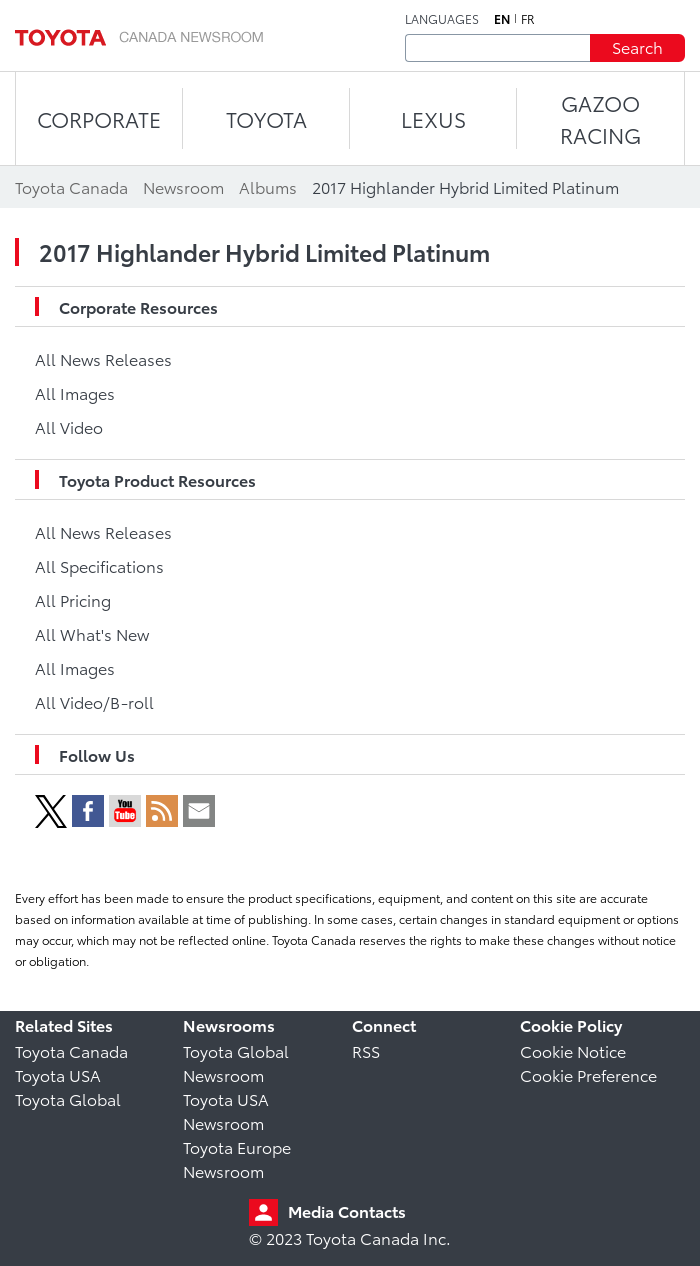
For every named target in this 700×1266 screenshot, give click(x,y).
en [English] (502, 19)
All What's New (92, 633)
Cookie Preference (588, 1074)
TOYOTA (266, 118)
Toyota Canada (71, 1050)
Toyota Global (68, 1098)
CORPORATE (99, 118)
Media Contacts (347, 1210)
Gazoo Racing (600, 118)
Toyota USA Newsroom (226, 1110)
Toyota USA (58, 1074)
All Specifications (99, 565)
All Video (69, 426)
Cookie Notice (573, 1050)
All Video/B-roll (94, 701)
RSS (366, 1050)
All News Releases (103, 358)
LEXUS (433, 118)
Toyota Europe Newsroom (237, 1158)
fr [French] (528, 19)
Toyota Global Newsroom (236, 1062)
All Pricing (73, 599)
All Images (75, 392)
